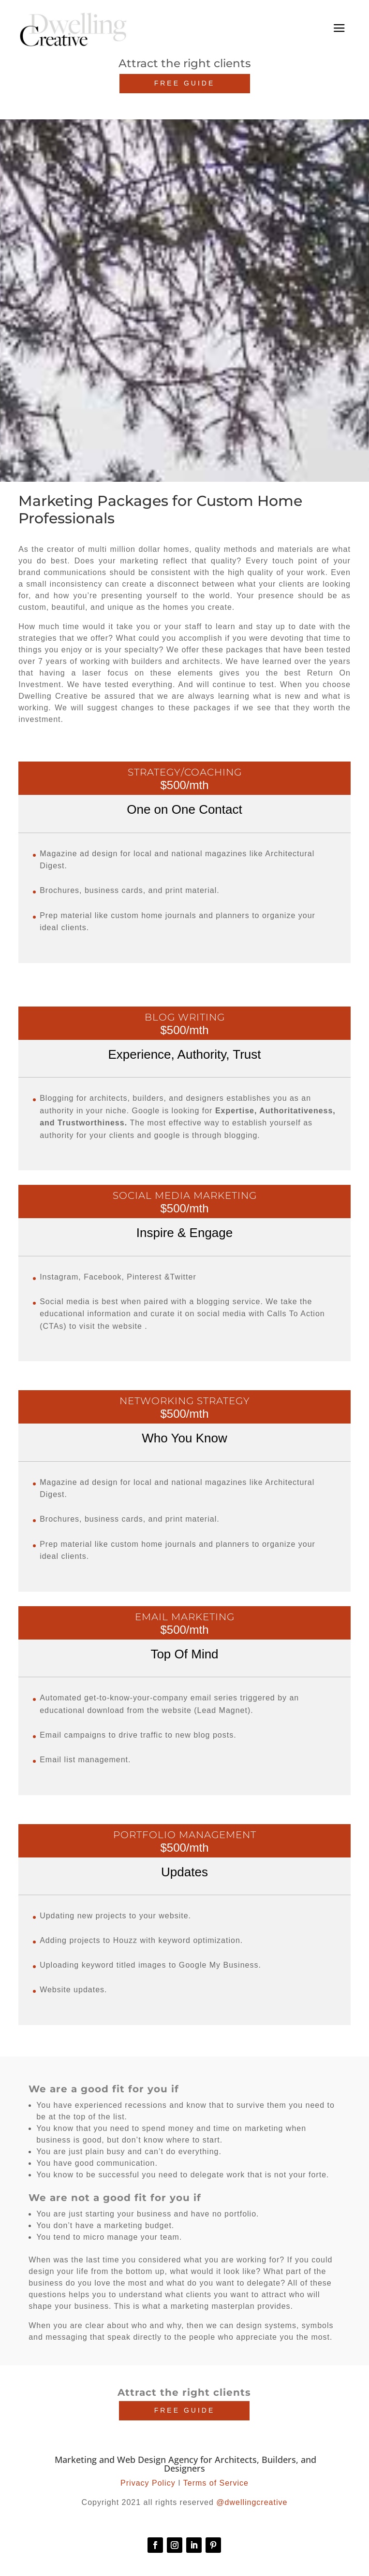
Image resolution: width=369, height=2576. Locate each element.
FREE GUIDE (184, 83)
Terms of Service (216, 2483)
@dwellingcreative (251, 2502)
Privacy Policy (148, 2483)
